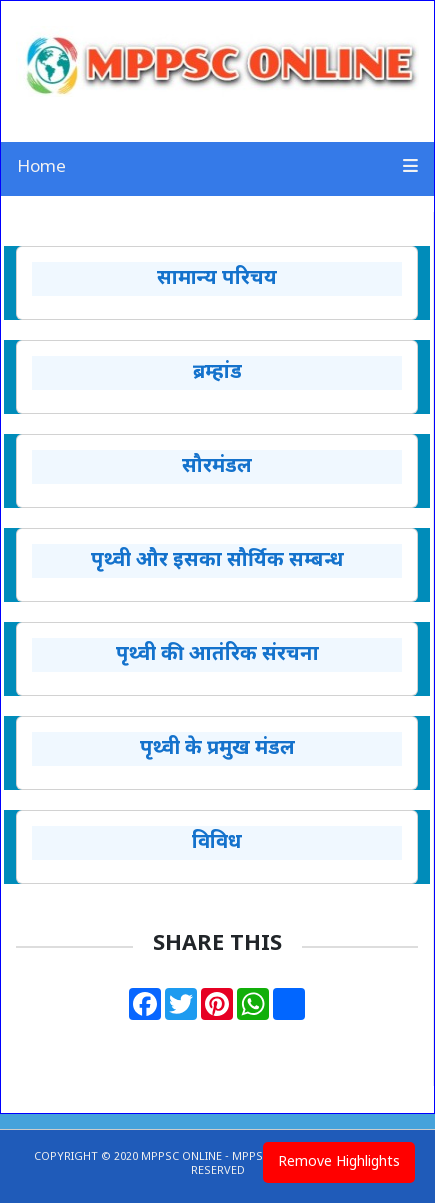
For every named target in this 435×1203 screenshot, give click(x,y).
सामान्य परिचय (217, 279)
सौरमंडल (217, 467)
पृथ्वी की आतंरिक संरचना (217, 655)
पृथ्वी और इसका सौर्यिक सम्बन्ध (217, 561)
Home (41, 168)
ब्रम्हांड (217, 373)
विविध (217, 843)
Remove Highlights (339, 1162)
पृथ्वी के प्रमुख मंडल (217, 749)
